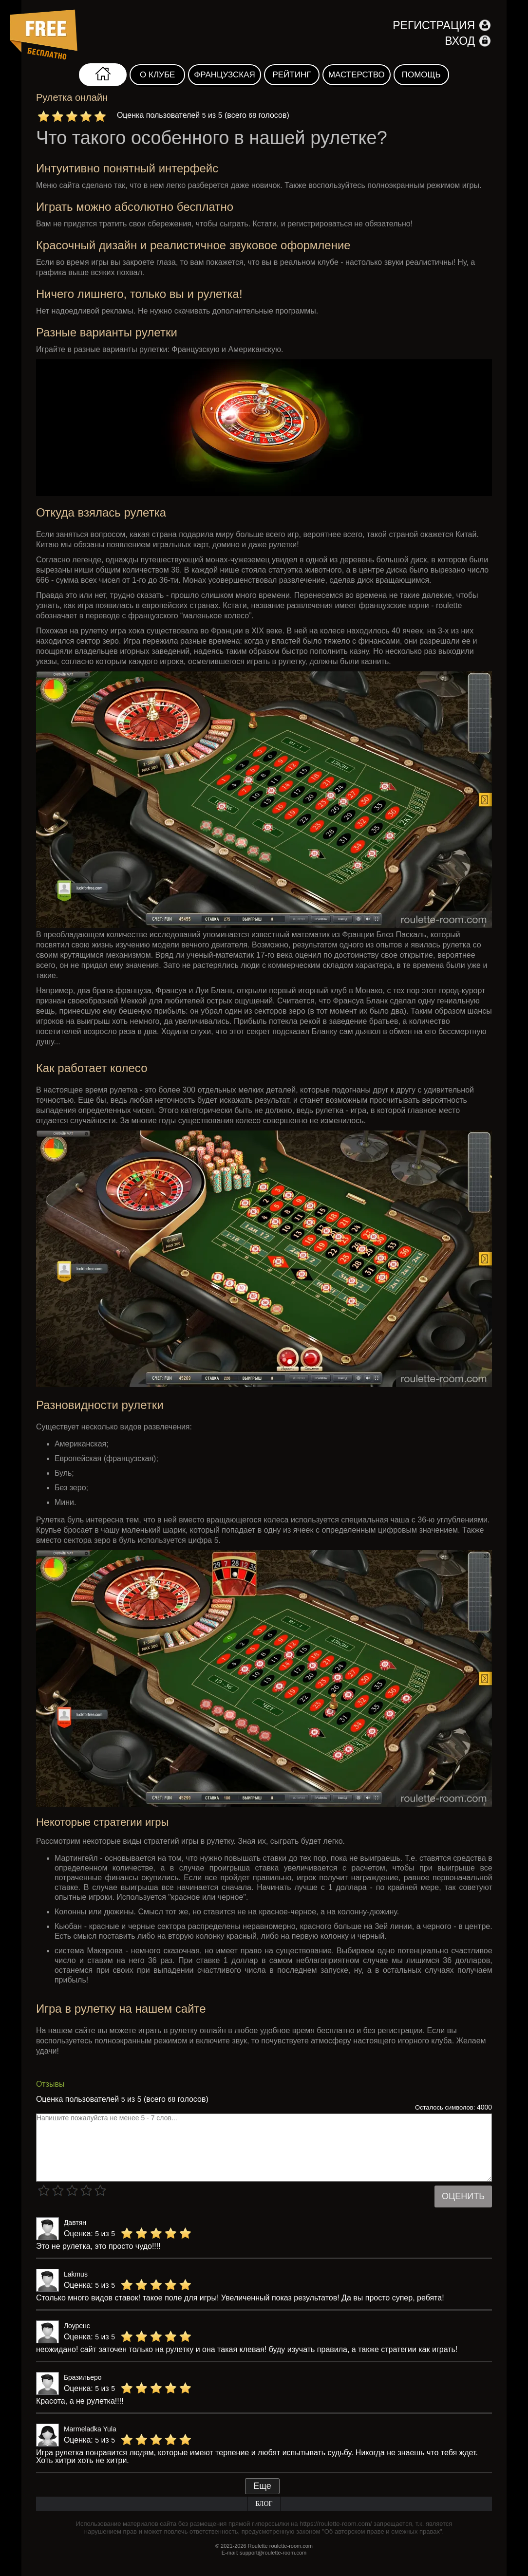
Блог (263, 2503)
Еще (262, 2486)
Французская (224, 74)
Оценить (463, 2196)
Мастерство (356, 74)
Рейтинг (291, 74)
